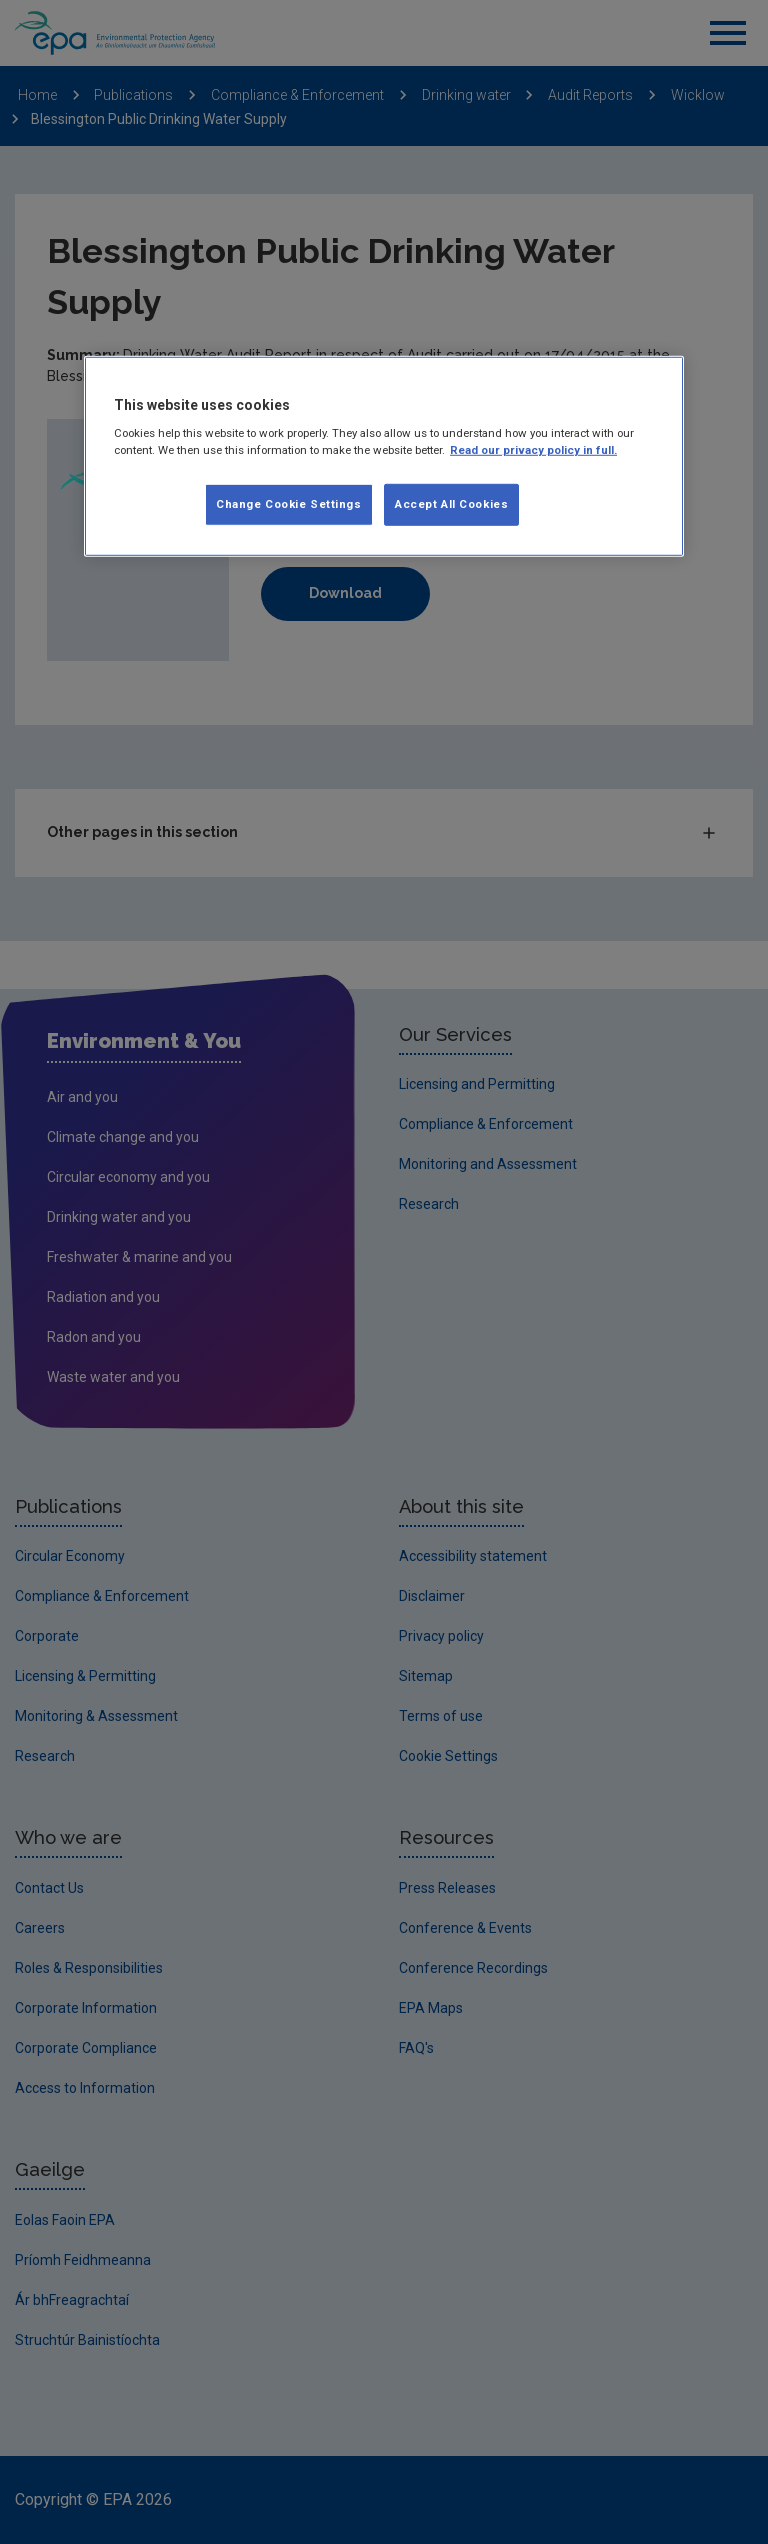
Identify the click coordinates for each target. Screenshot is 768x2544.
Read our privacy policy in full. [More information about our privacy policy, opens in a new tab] (533, 450)
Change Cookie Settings (289, 504)
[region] (384, 456)
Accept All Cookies (451, 504)
